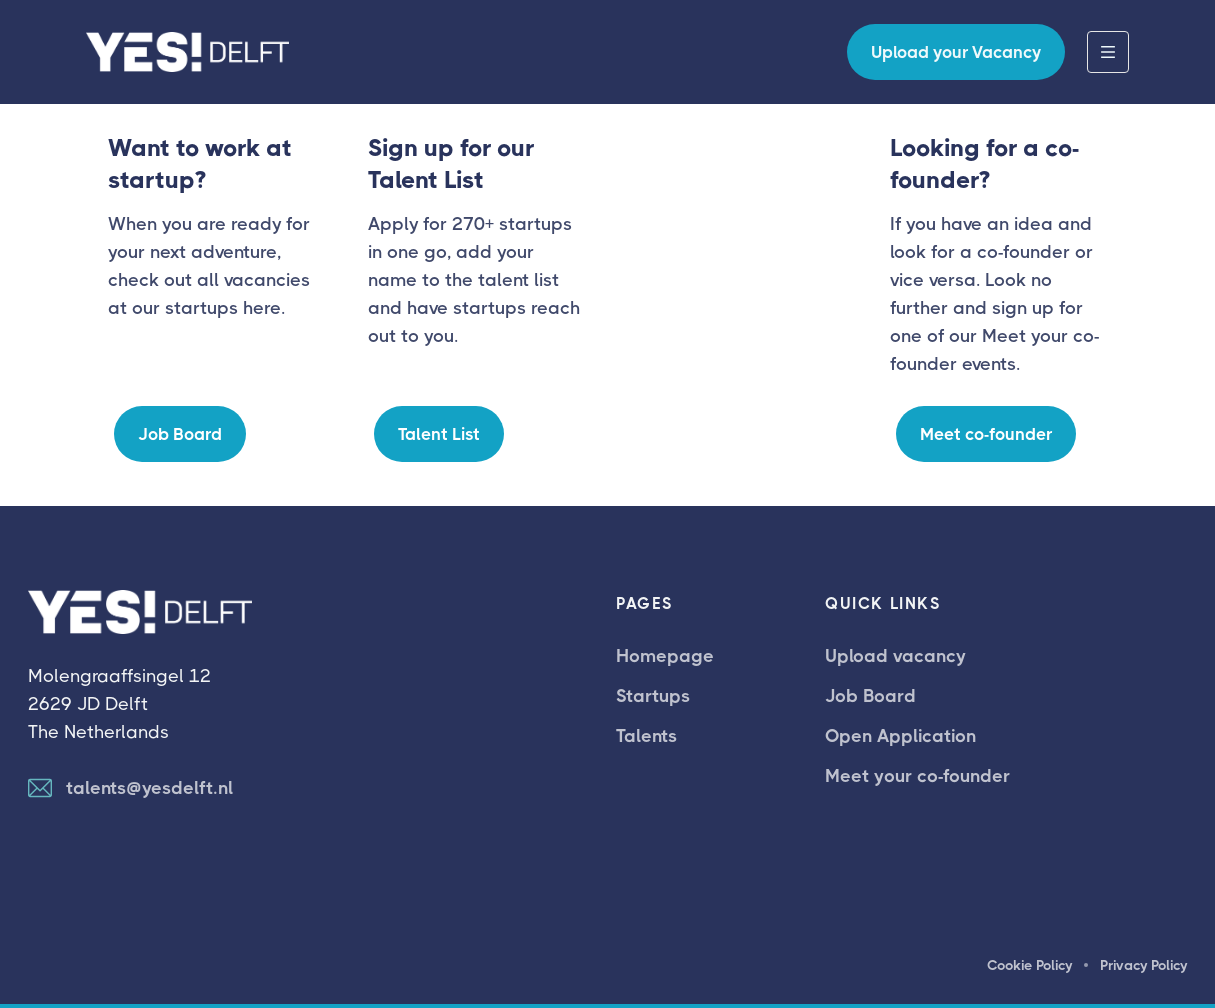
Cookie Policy (1029, 965)
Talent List (439, 434)
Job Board (180, 434)
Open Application (900, 736)
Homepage (665, 656)
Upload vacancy (895, 656)
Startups (653, 696)
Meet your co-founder (917, 776)
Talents (646, 736)
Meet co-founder (986, 434)
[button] (1108, 52)
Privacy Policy (1143, 965)
